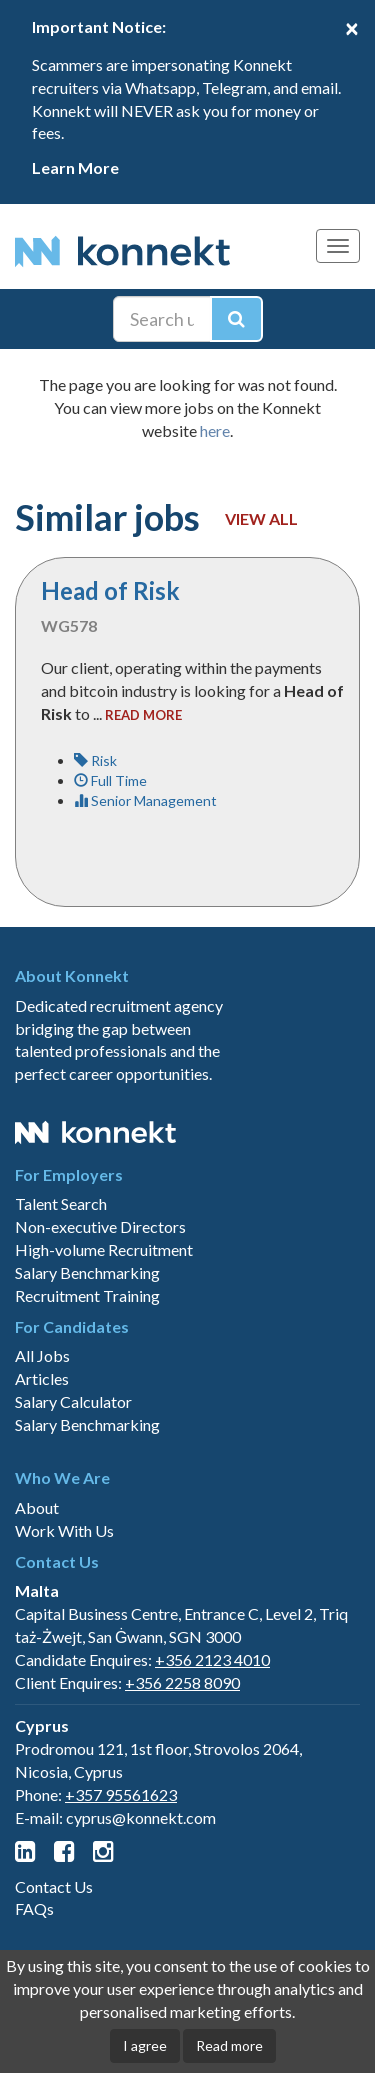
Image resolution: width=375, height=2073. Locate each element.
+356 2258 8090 (182, 1682)
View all (261, 518)
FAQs (34, 1908)
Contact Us (54, 1886)
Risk (95, 760)
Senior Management (145, 800)
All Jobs (42, 1355)
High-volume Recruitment (104, 1249)
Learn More (75, 167)
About (37, 1507)
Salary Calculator (73, 1401)
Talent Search (61, 1203)
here (215, 430)
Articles (42, 1378)
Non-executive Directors (100, 1226)
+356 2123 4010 (212, 1659)
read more (143, 715)
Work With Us (64, 1530)
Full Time (110, 780)
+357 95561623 (121, 1794)
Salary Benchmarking (87, 1272)
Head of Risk (110, 590)
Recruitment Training (87, 1295)
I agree (145, 2045)
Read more (229, 2045)
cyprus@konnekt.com (141, 1817)
